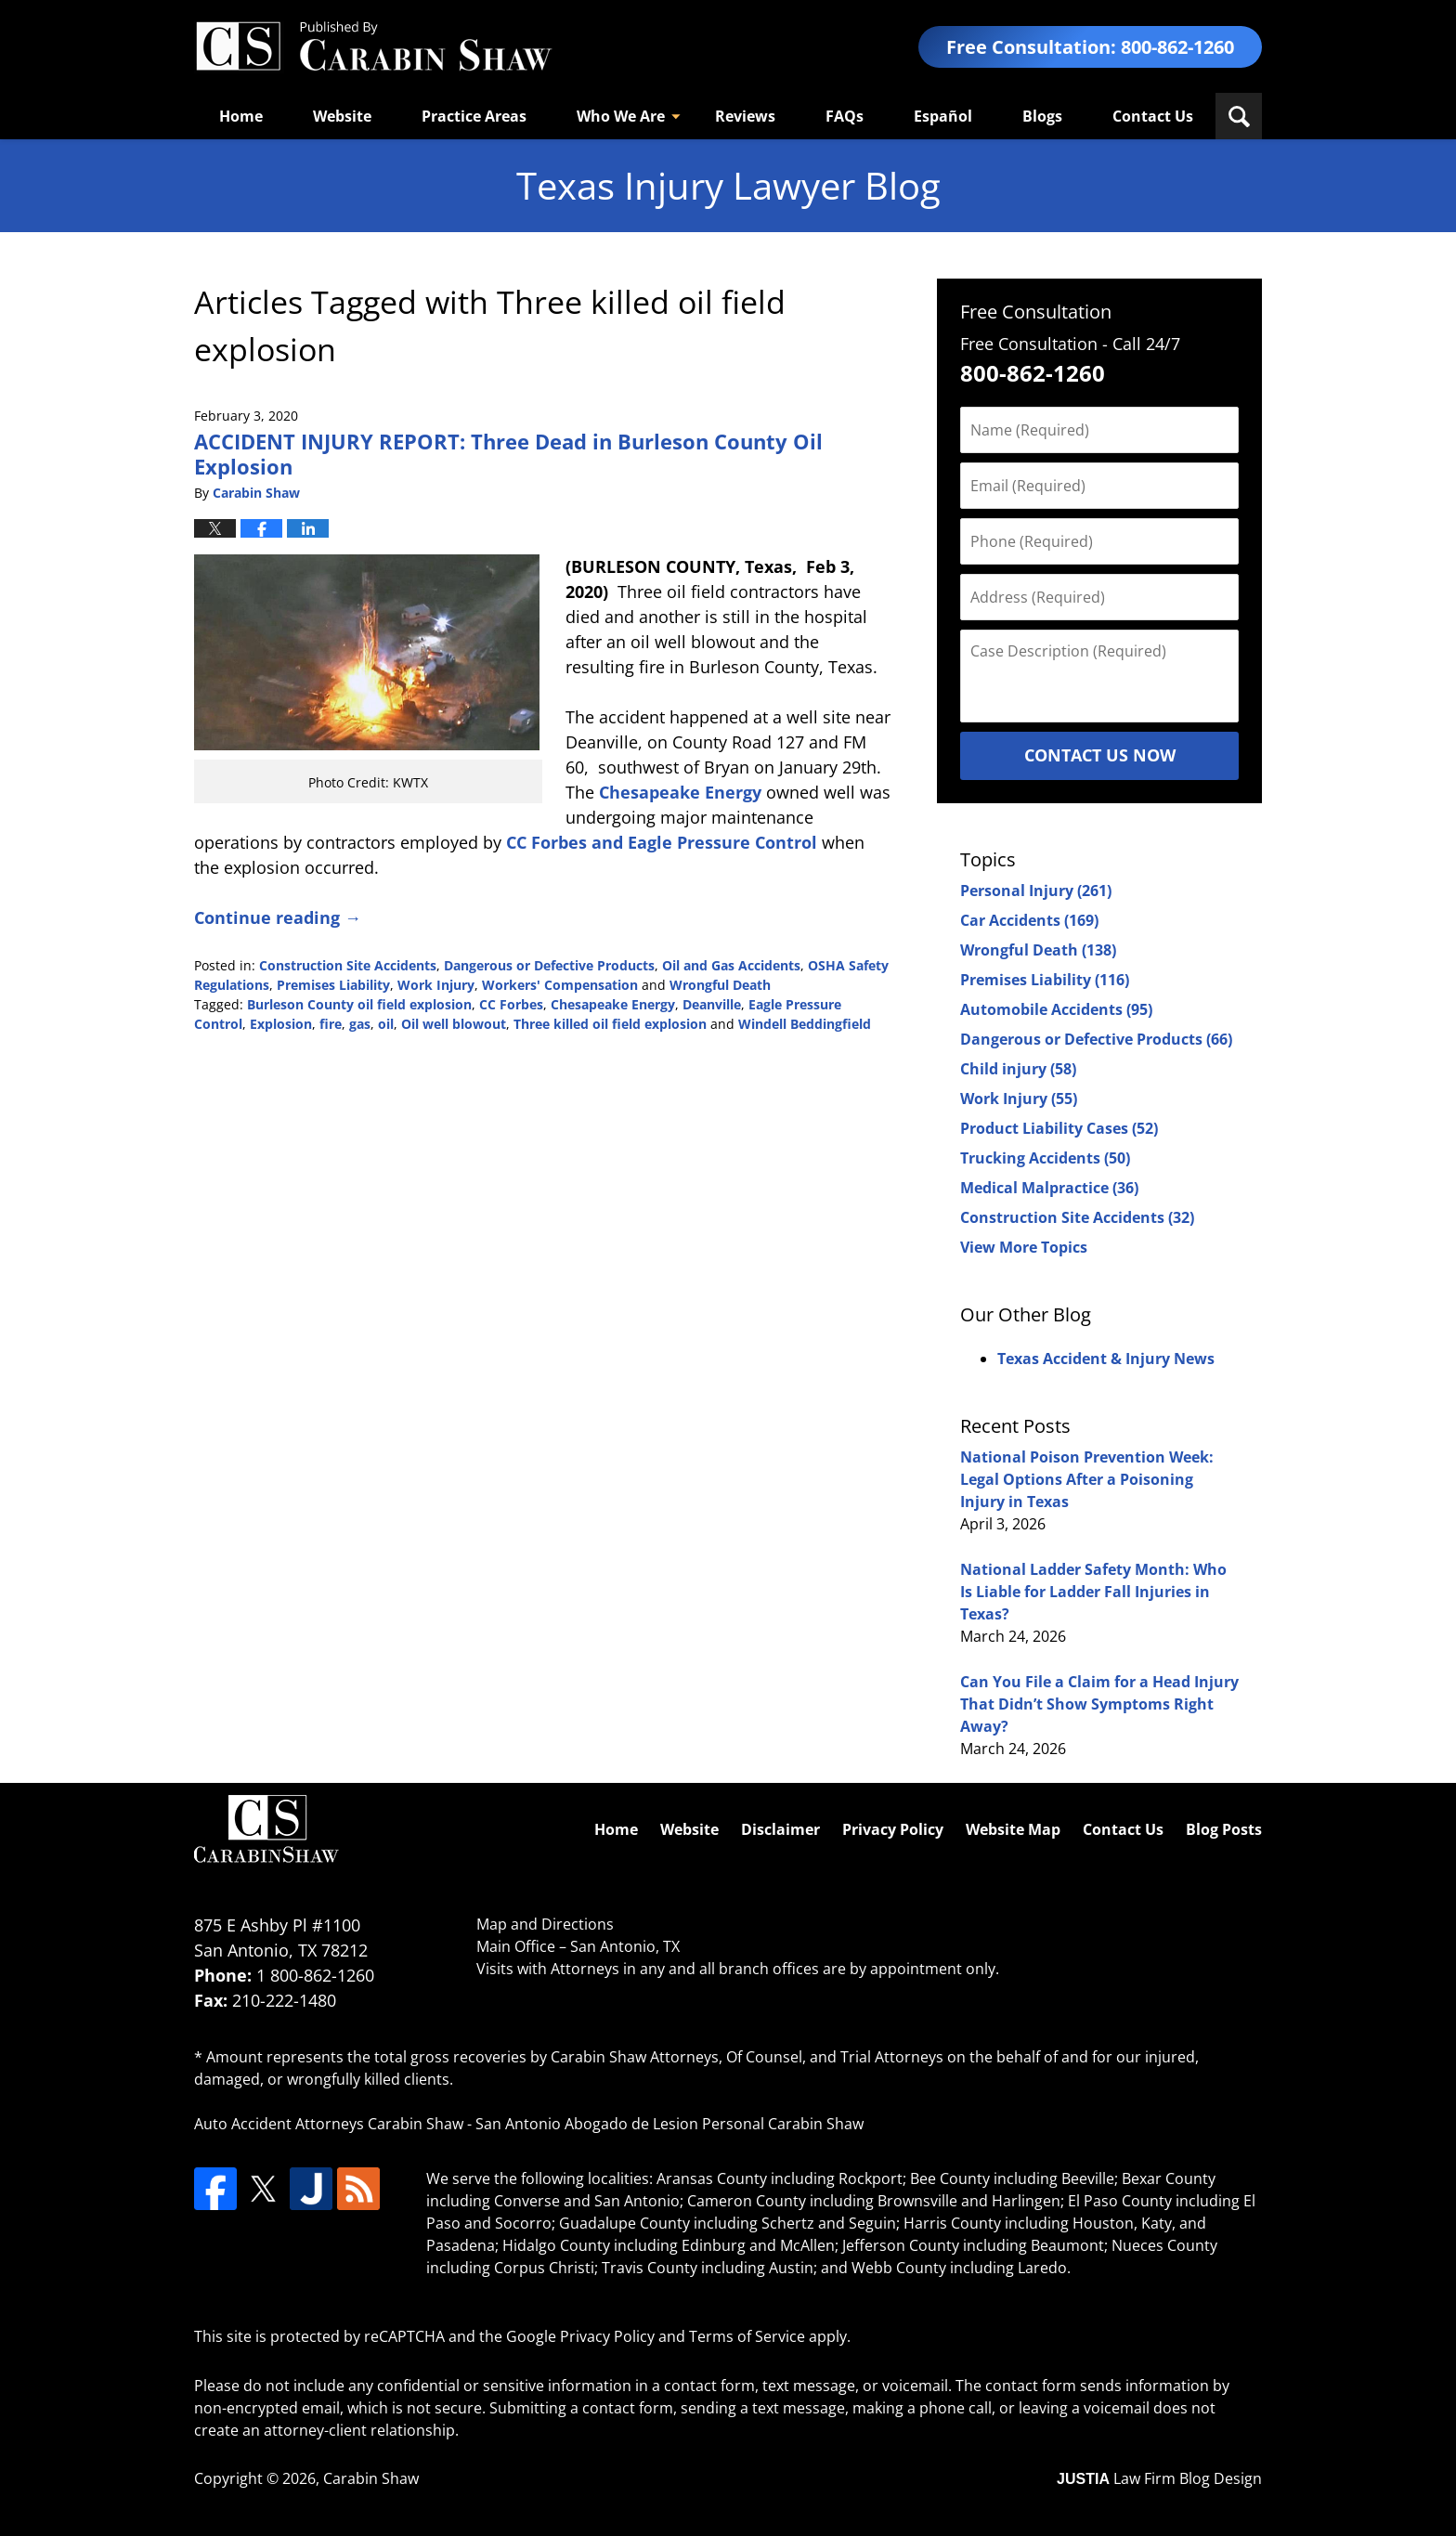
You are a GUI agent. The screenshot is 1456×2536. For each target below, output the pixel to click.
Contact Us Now (1100, 755)
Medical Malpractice (1049, 1187)
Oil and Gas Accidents (731, 965)
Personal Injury (1036, 890)
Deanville (711, 1004)
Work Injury (435, 985)
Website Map (1013, 1829)
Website (342, 116)
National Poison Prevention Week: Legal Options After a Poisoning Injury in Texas (1087, 1479)
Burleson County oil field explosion (359, 1004)
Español (943, 116)
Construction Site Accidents (347, 965)
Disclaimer (780, 1829)
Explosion (281, 1024)
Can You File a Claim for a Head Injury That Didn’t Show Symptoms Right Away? (1099, 1703)
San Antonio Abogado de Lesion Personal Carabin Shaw (669, 2123)
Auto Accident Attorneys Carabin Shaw (328, 2123)
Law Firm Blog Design (1159, 2478)
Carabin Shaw (371, 2478)
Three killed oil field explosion (610, 1024)
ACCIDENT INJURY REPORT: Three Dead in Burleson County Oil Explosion (508, 453)
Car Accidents (1029, 920)
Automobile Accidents (1056, 1009)
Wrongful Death (720, 985)
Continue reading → (277, 917)
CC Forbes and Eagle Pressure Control (661, 842)
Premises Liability (333, 985)
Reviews (745, 116)
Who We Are (621, 116)
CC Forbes (511, 1004)
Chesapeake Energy (680, 792)
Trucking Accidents (1045, 1158)
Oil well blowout (453, 1024)
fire (330, 1024)
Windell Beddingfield (804, 1024)
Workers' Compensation (560, 985)
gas (359, 1024)
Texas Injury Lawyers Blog (373, 46)
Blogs (1042, 116)
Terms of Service (747, 2336)
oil (386, 1024)
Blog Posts (1224, 1829)
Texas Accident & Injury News (1106, 1358)
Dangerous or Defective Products (549, 965)
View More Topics (1023, 1247)
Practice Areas (474, 116)
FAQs (845, 116)
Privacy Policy (892, 1829)
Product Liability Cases (1059, 1128)
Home (241, 116)
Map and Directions (545, 1924)
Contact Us (1152, 116)
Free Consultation (1036, 311)
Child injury (1018, 1069)
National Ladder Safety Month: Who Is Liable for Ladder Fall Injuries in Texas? (1093, 1591)
